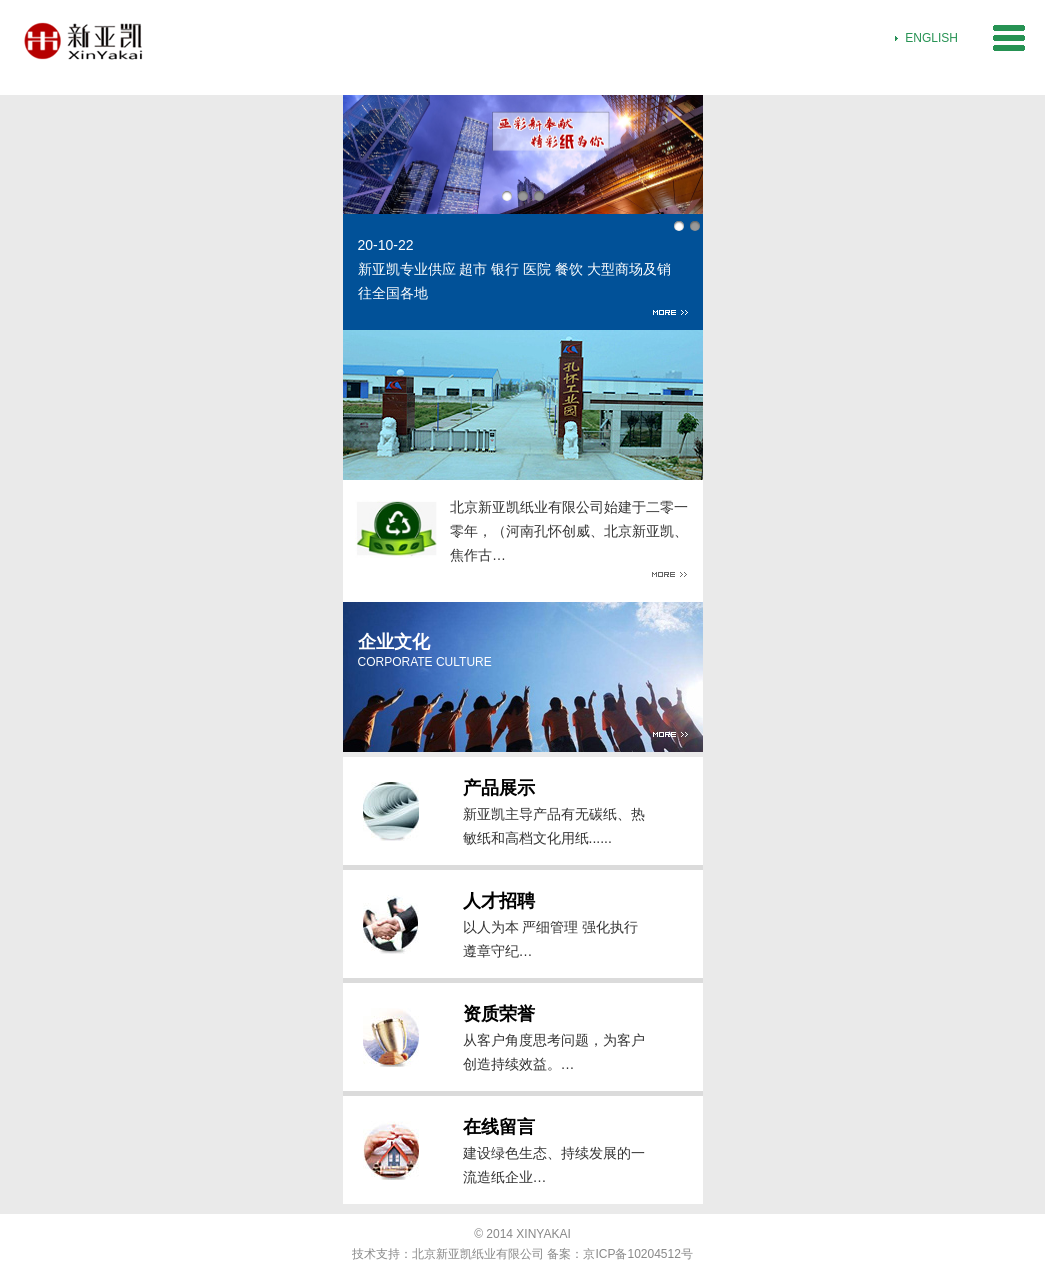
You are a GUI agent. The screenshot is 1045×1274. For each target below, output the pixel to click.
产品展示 (499, 788)
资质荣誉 (499, 1014)
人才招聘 (499, 901)
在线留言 (499, 1127)
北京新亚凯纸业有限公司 (478, 1254)
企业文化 (394, 642)
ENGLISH (931, 38)
